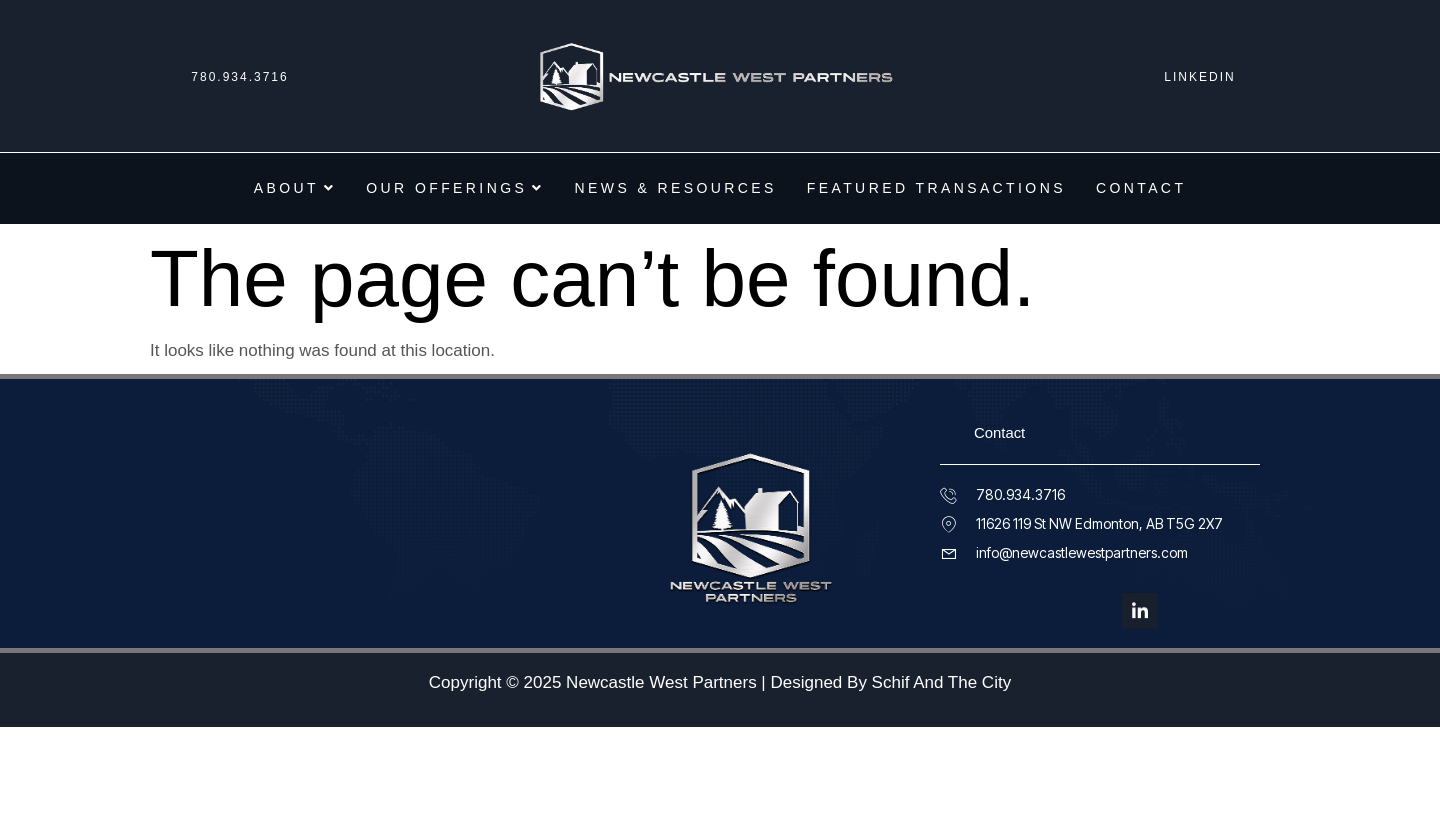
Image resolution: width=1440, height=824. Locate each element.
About (295, 188)
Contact (1141, 188)
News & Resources (676, 188)
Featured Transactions (936, 188)
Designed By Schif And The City (891, 684)
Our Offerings (455, 188)
